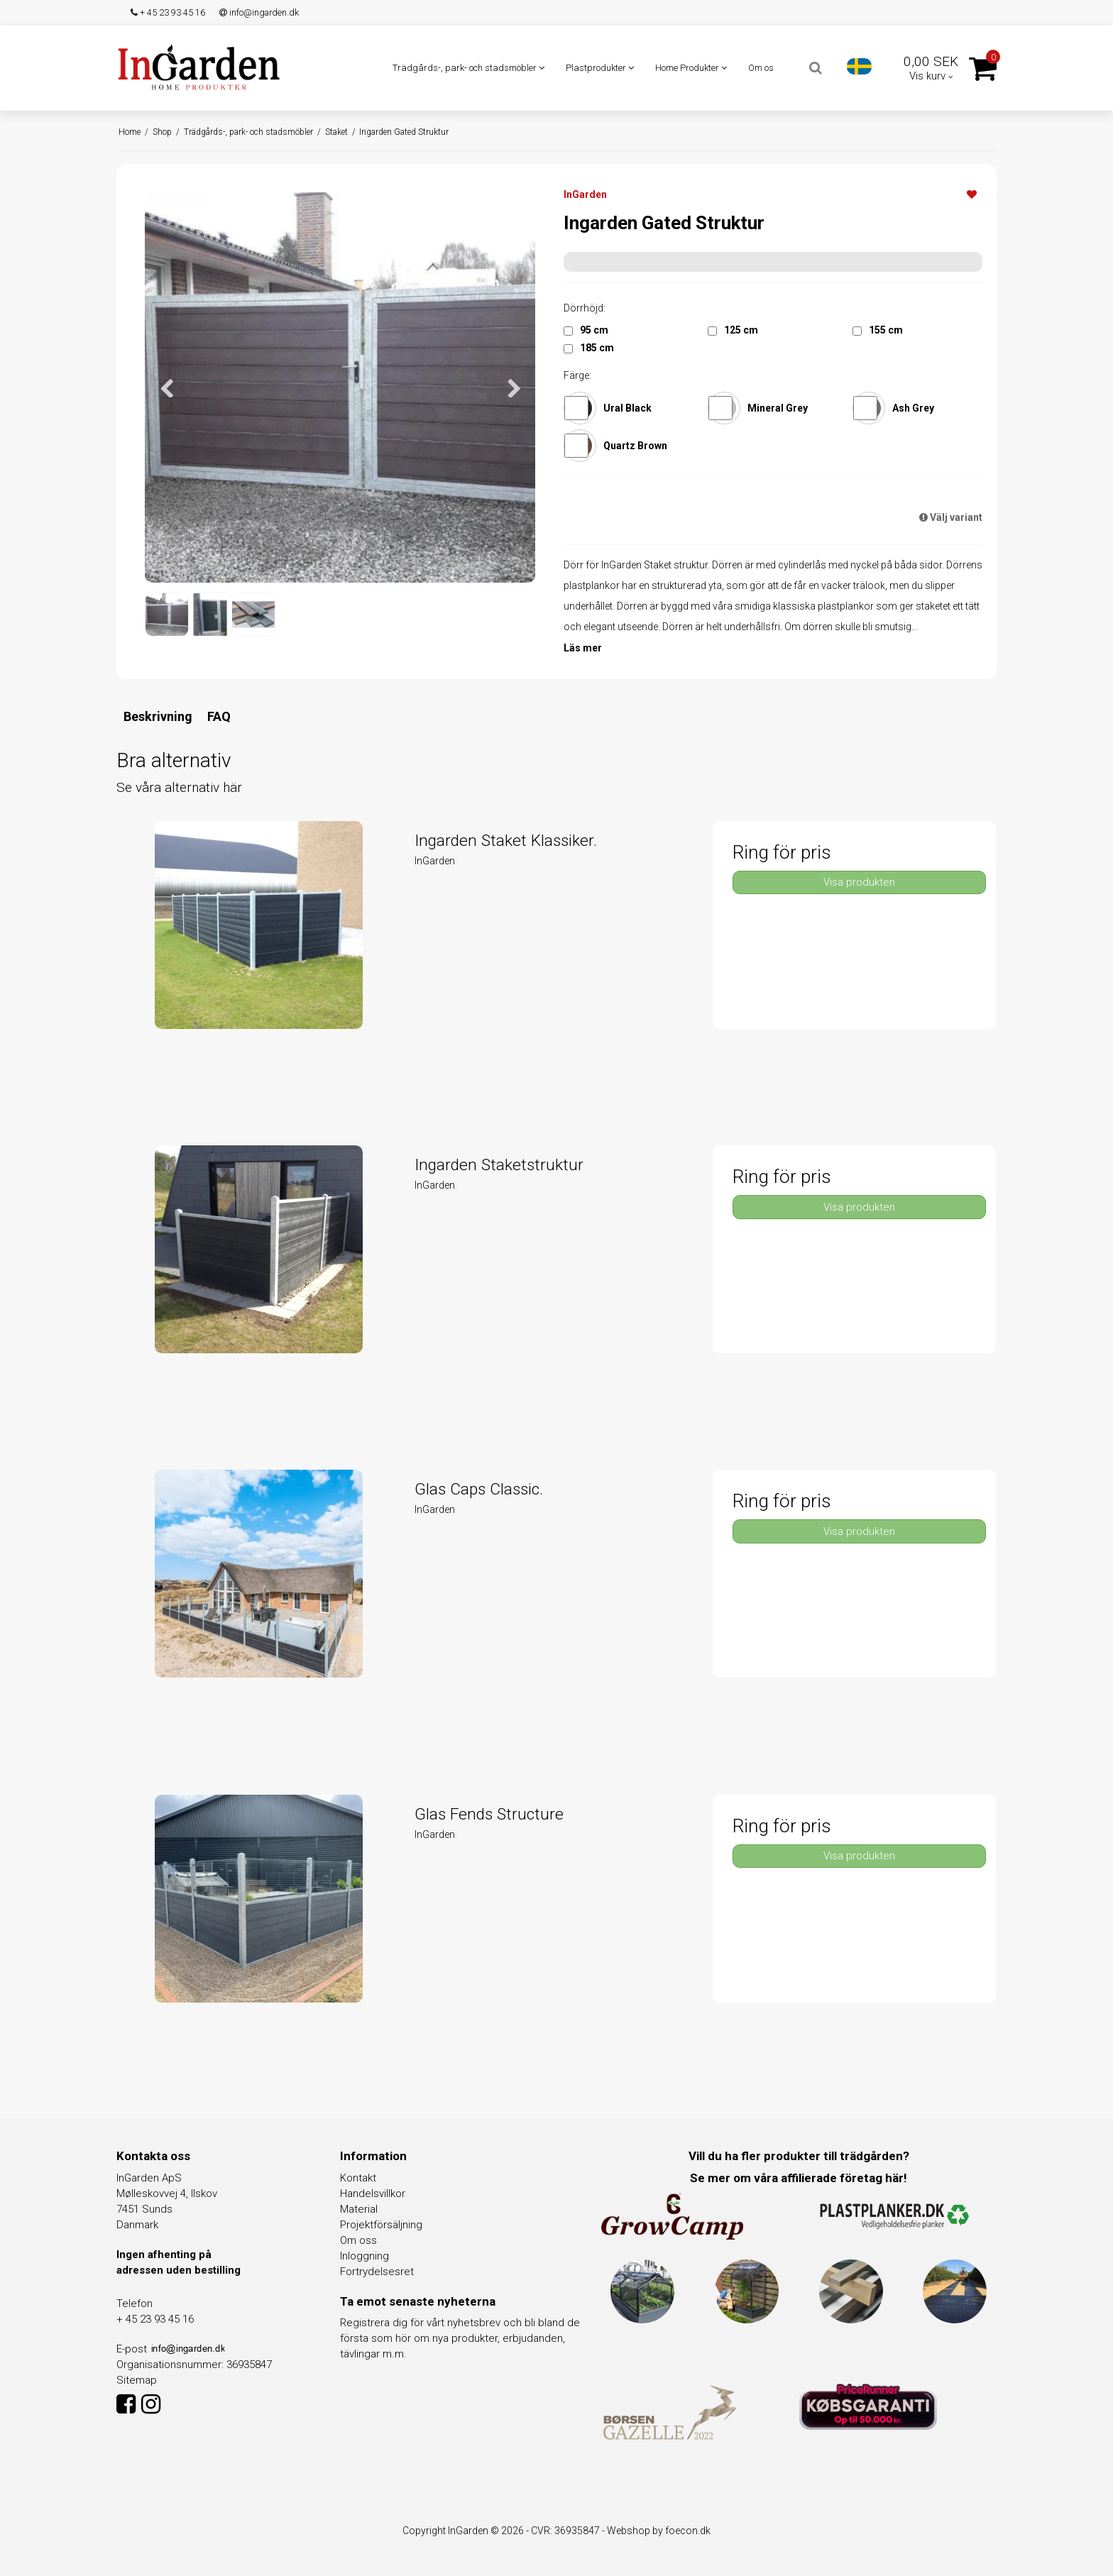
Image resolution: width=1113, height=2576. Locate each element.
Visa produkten (859, 882)
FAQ (219, 716)
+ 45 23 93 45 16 (168, 12)
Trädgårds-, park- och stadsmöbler (468, 67)
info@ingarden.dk (259, 12)
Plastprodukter (600, 67)
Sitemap (136, 2380)
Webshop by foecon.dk (659, 2530)
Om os (761, 67)
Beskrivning (158, 716)
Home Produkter (691, 67)
